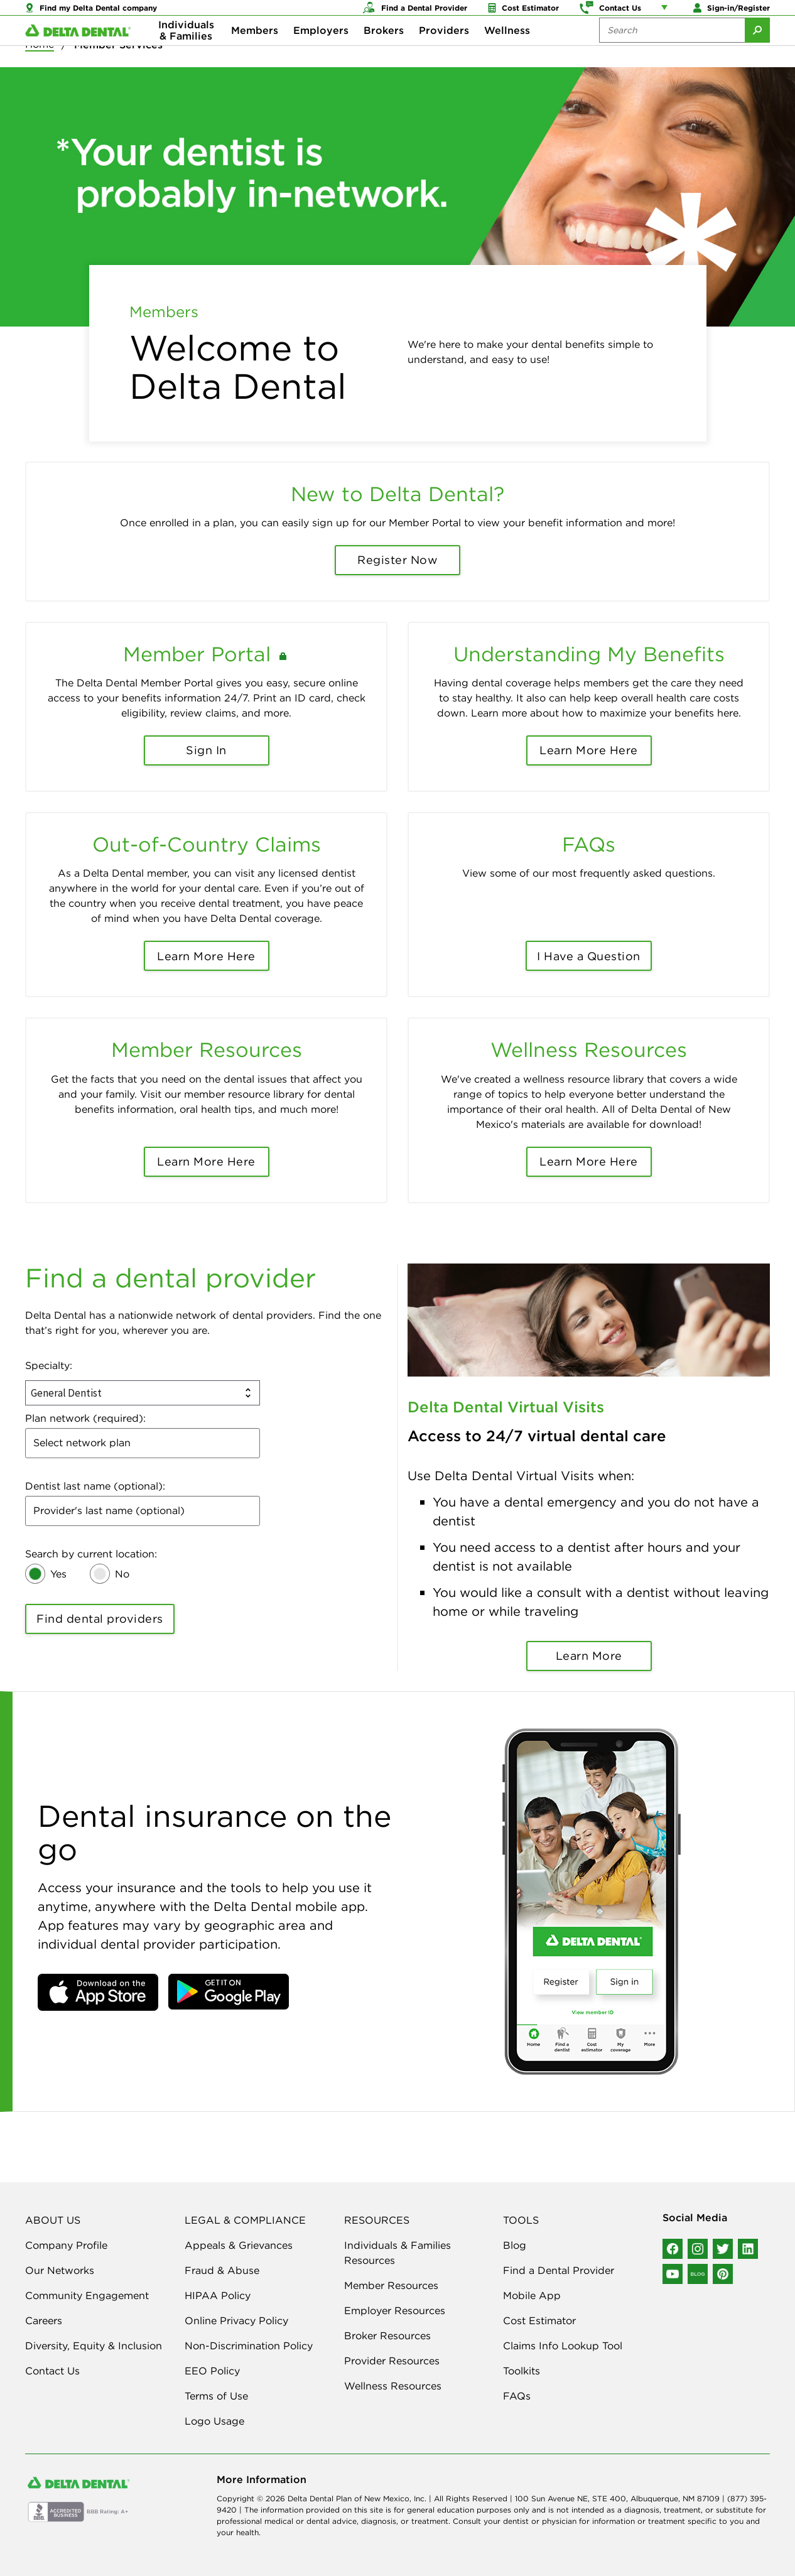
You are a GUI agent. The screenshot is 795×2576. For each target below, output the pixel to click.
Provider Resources (392, 2360)
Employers (321, 50)
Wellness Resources (392, 2385)
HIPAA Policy (218, 2295)
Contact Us (52, 2370)
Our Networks (59, 2270)
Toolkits (521, 2370)
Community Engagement (87, 2295)
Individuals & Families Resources (397, 2252)
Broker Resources (387, 2335)
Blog (514, 2245)
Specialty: (48, 1365)
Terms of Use (216, 2395)
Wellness (507, 50)
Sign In (206, 750)
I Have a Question (589, 956)
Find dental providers (99, 1618)
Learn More (589, 1655)
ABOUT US (52, 2220)
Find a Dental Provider (558, 2270)
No (122, 1573)
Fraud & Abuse (222, 2270)
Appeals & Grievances (239, 2245)
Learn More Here (588, 750)
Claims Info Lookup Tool (562, 2345)
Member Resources (391, 2285)
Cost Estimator (539, 2320)
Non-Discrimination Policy (249, 2345)
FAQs (517, 2395)
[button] (98, 1992)
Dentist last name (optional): (95, 1486)
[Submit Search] (757, 50)
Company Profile (66, 2245)
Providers (444, 50)
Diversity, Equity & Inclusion (93, 2345)
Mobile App (532, 2295)
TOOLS (521, 2220)
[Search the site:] (672, 50)
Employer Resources (394, 2310)
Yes (58, 1573)
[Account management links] (667, 12)
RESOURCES (376, 2220)
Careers (43, 2320)
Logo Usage (214, 2421)
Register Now (397, 560)
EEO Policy (212, 2370)
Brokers (384, 50)
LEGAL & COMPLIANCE (245, 2220)
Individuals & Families (186, 50)
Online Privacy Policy (236, 2320)
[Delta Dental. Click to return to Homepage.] (78, 51)
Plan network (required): (85, 1418)
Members (254, 50)
